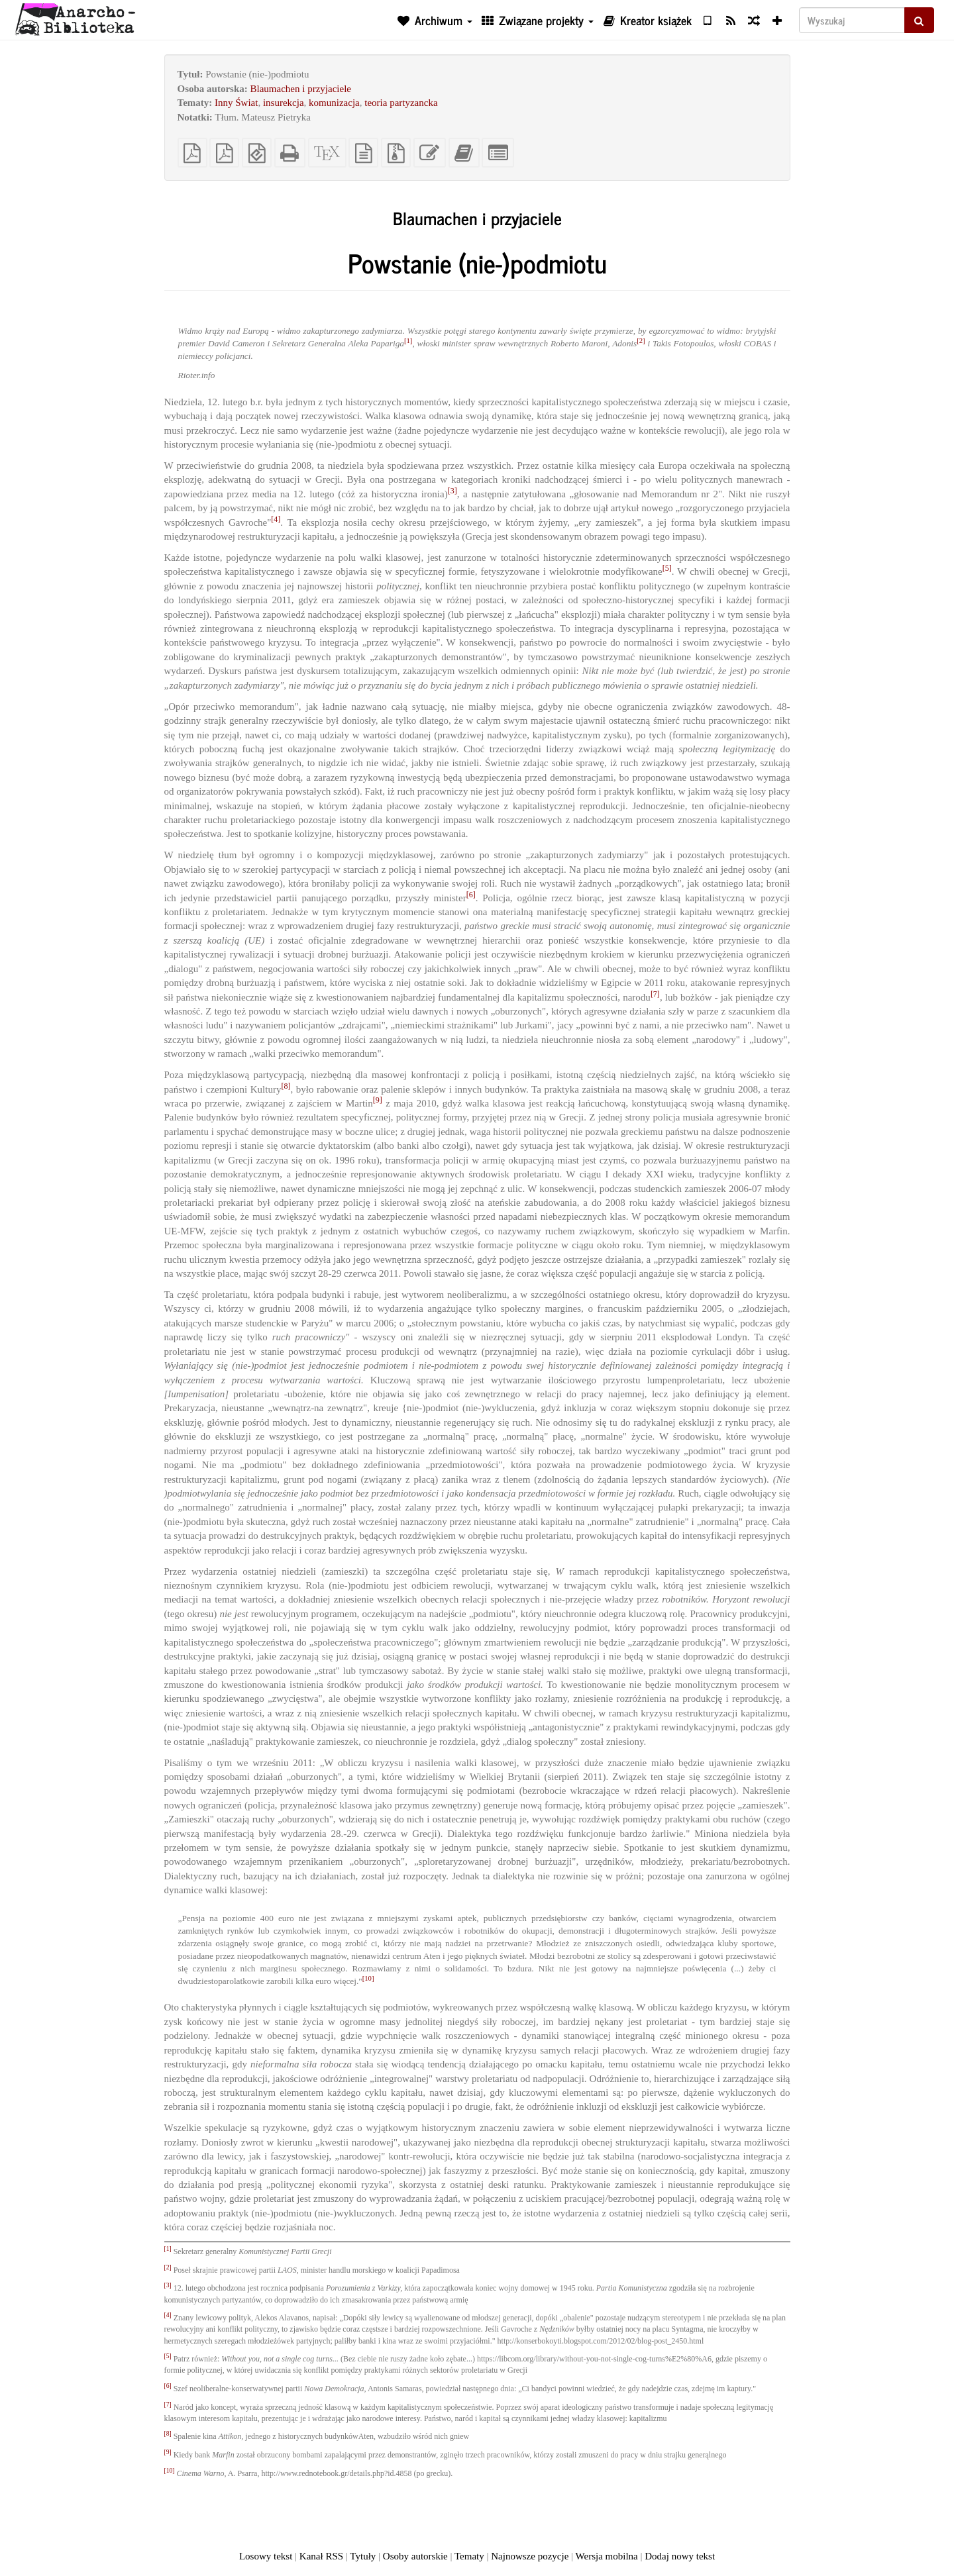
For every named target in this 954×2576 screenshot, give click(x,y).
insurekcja (283, 102)
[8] (285, 1086)
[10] (368, 1977)
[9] (377, 1100)
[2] (641, 340)
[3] (452, 490)
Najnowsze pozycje (529, 2556)
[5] (667, 568)
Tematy (469, 2556)
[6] (471, 894)
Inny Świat (236, 102)
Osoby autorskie (415, 2556)
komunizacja (334, 102)
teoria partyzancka (400, 102)
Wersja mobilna (607, 2556)
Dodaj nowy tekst (680, 2556)
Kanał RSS (321, 2556)
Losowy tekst (265, 2556)
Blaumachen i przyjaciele (300, 88)
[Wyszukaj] (852, 20)
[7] (655, 994)
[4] (275, 519)
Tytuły (363, 2556)
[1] (408, 340)
